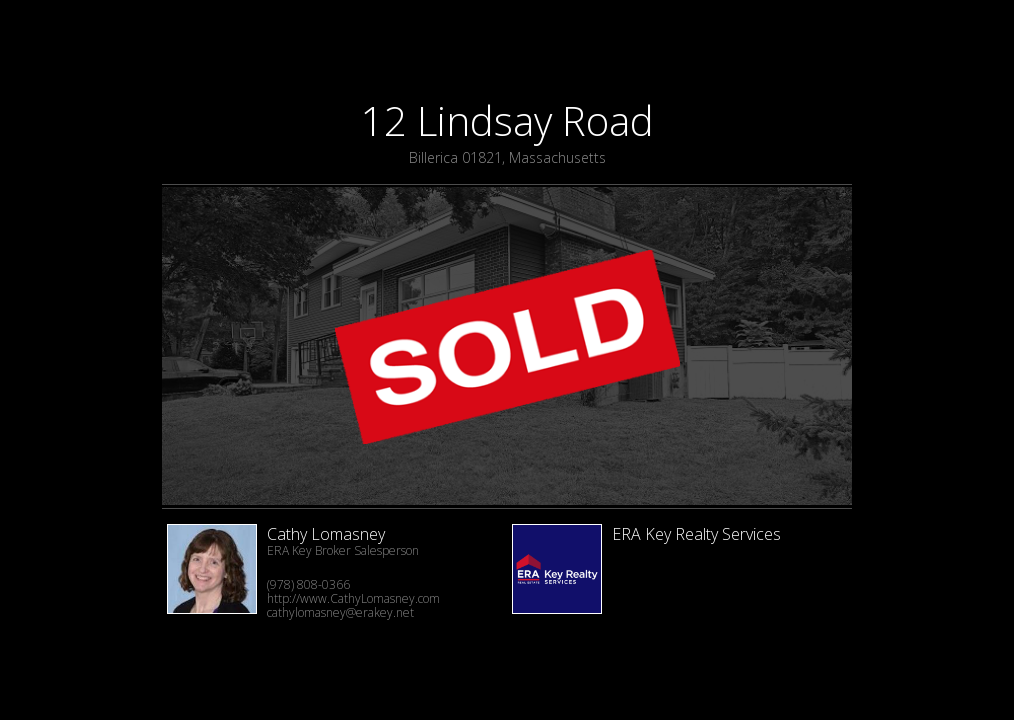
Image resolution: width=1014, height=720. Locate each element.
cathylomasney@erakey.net (340, 612)
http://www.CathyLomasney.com (353, 598)
